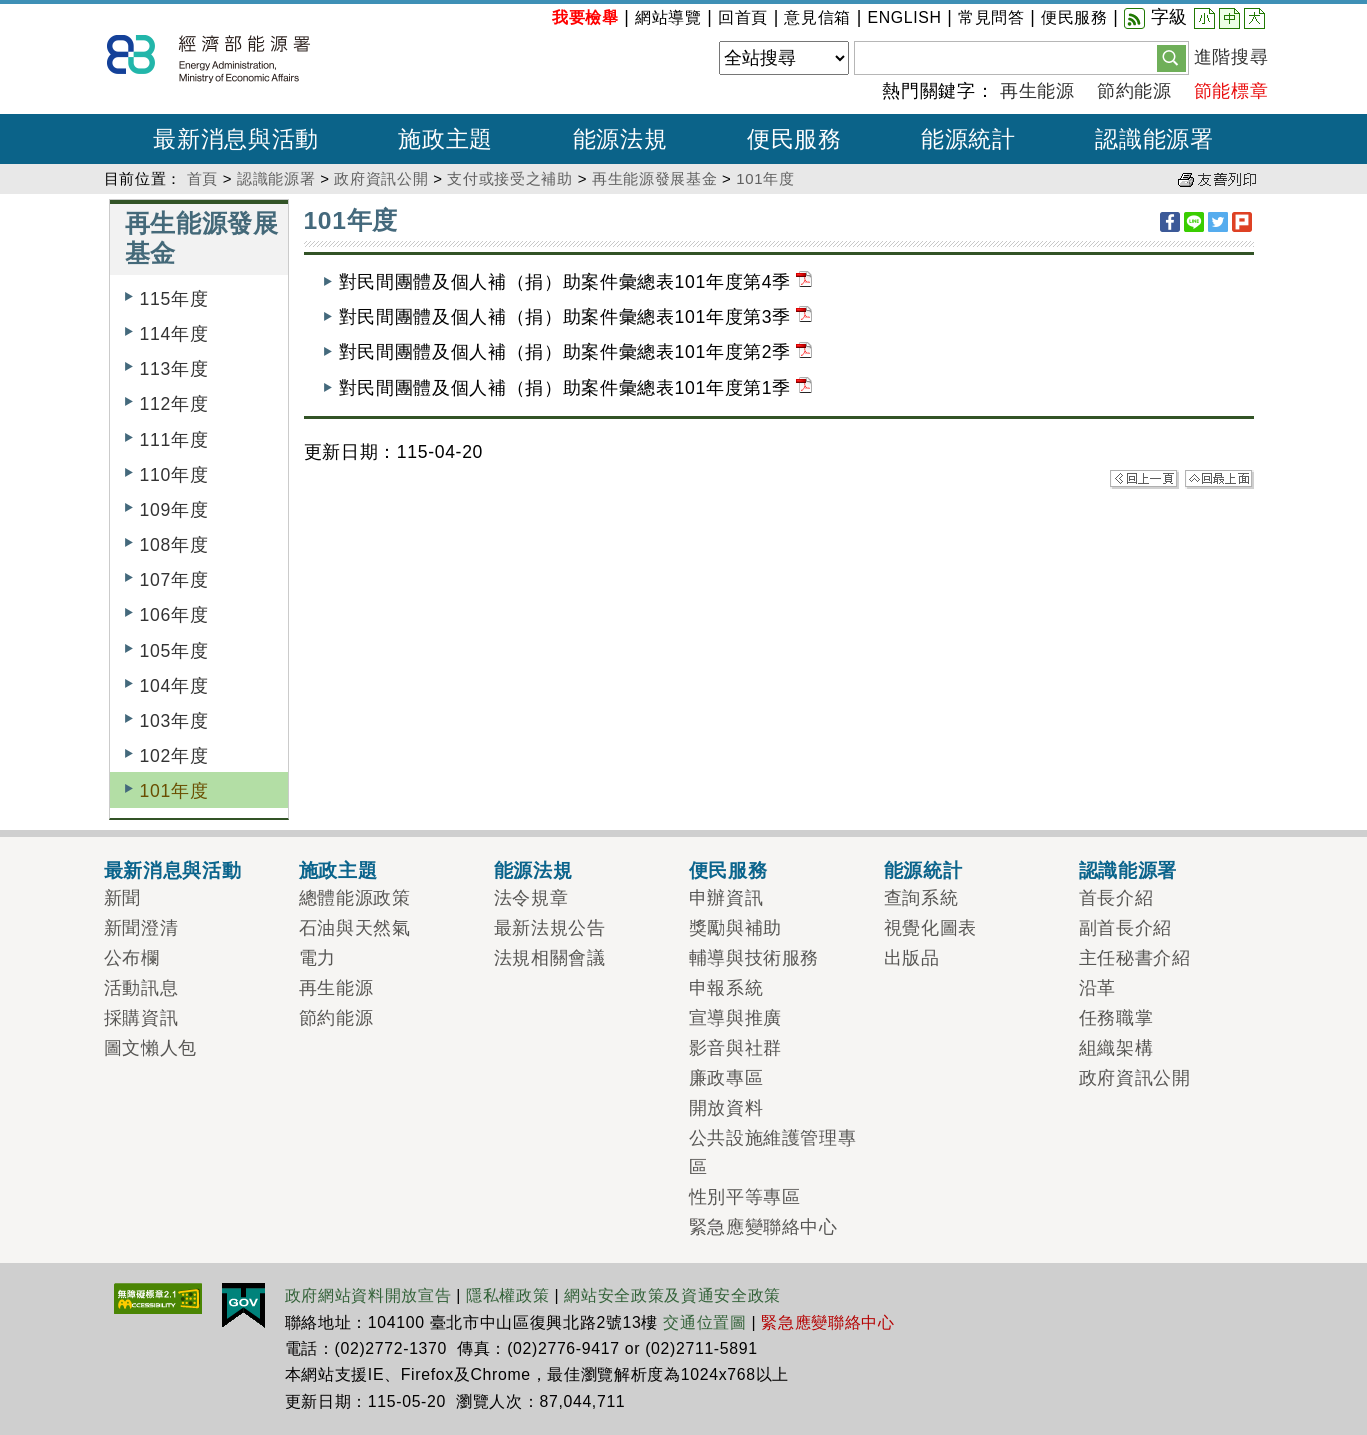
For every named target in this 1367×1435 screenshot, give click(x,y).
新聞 (122, 898)
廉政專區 (726, 1078)
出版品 (912, 958)
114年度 (174, 334)
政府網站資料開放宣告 (368, 1295)
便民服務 (1074, 17)
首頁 (202, 178)
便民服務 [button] (794, 139)
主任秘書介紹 (1135, 958)
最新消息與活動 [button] (236, 139)
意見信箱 (817, 17)
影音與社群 (735, 1048)
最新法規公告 (550, 928)
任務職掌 (1116, 1018)
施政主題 (338, 870)
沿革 (1097, 988)
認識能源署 (276, 178)
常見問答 (991, 17)
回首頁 (743, 17)
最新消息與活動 (173, 870)
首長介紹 (1116, 898)
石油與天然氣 (355, 928)
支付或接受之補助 (509, 178)
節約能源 (1134, 91)
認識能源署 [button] (1154, 139)
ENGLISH (904, 17)
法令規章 (531, 898)
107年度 (174, 580)
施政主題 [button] (445, 139)
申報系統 (726, 988)
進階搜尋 (1231, 57)
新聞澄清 (141, 928)
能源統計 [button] (968, 139)
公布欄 (132, 958)
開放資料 (726, 1108)
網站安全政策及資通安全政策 (672, 1295)
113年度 (174, 369)
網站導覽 (668, 17)
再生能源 (1037, 91)
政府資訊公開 (381, 178)
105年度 (174, 651)
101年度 (765, 178)
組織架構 (1116, 1048)
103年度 (174, 721)
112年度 (174, 404)
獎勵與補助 (735, 928)
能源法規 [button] (620, 139)
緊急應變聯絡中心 (763, 1227)
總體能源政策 (355, 898)
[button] (1171, 57)
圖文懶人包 (150, 1048)
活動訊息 (141, 988)
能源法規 (533, 870)
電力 (317, 958)
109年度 (174, 510)
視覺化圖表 (930, 928)
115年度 (174, 299)
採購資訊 (141, 1018)
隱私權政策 (507, 1295)
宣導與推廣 (735, 1018)
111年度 (174, 440)
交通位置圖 (704, 1322)
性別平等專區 (745, 1197)
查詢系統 (921, 898)
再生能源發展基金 (654, 178)
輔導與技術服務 (754, 958)
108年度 (174, 545)
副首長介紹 (1125, 928)
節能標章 (1231, 91)
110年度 (174, 475)
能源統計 (923, 870)
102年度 (174, 756)
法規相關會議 (550, 958)
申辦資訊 (726, 898)
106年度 (174, 615)
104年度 (174, 686)
